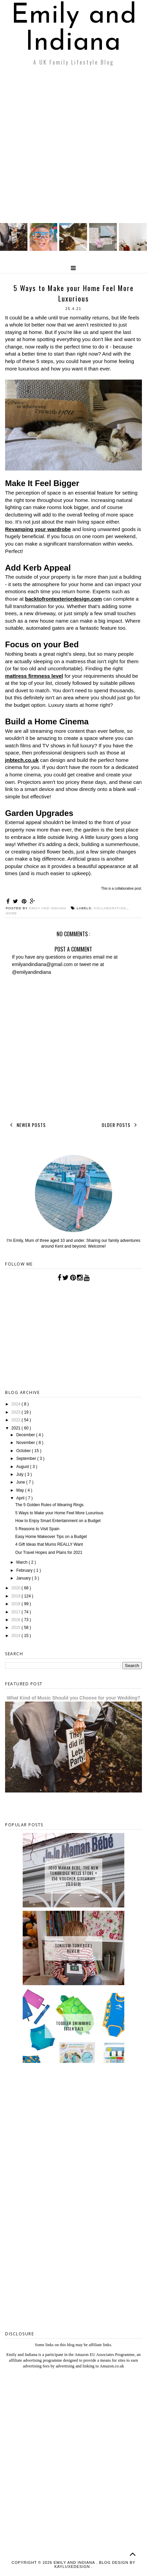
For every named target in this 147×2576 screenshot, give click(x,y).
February (25, 1570)
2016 (17, 1619)
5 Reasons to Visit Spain (37, 1528)
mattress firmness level (34, 676)
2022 (17, 1420)
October (24, 1450)
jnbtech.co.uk (22, 760)
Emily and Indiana (74, 29)
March (22, 1562)
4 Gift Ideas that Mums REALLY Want (49, 1544)
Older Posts (121, 1125)
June (21, 1482)
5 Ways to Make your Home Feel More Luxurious (59, 1513)
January (24, 1578)
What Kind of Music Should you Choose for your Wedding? (73, 1698)
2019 (17, 1596)
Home (11, 913)
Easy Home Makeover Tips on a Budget (51, 1536)
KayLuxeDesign (72, 2567)
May (20, 1490)
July (20, 1474)
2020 (17, 1588)
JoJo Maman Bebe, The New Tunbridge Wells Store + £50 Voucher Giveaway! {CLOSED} (73, 1876)
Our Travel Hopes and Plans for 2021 (48, 1552)
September (26, 1458)
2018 (17, 1604)
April (20, 1498)
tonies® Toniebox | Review (73, 1948)
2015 (17, 1627)
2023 (17, 1412)
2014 (17, 1635)
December (26, 1435)
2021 (17, 1428)
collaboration (110, 908)
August (23, 1466)
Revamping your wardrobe (38, 529)
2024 (17, 1404)
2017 (17, 1612)
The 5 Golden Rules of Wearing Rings (49, 1504)
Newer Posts (26, 1125)
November (26, 1442)
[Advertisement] (73, 146)
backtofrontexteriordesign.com (63, 599)
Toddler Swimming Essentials (73, 2026)
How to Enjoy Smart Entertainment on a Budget (58, 1520)
